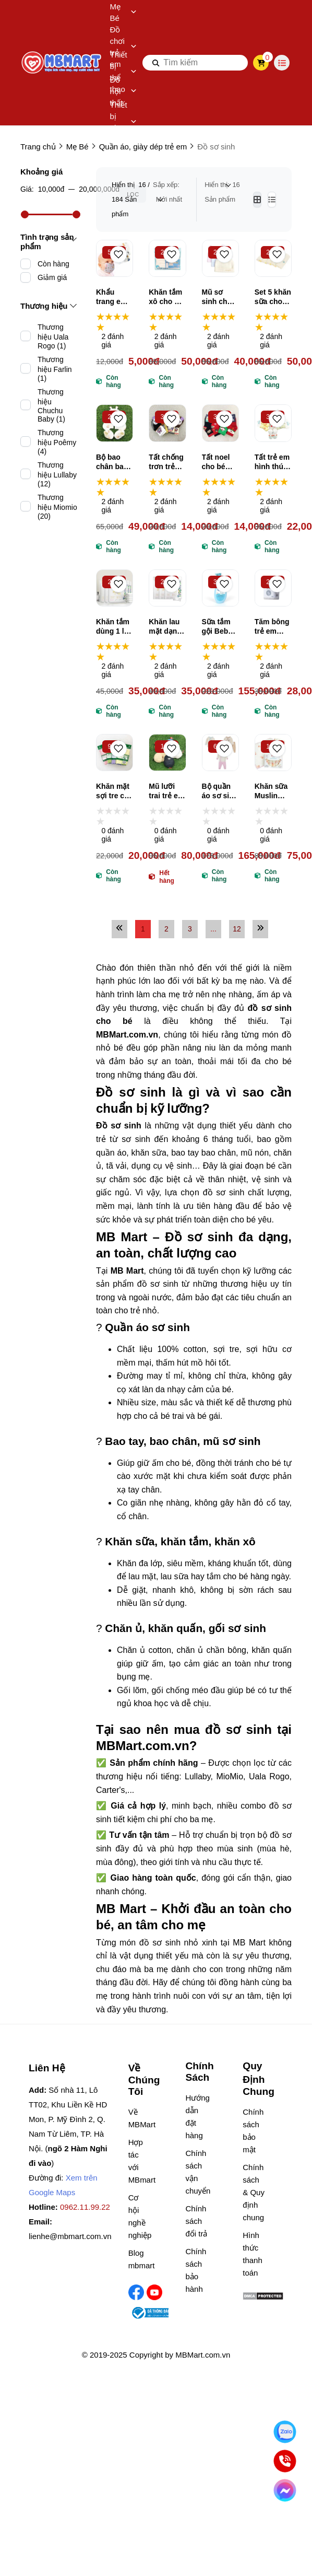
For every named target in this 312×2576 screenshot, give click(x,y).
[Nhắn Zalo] (285, 2432)
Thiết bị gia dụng (123, 122)
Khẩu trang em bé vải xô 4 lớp (111, 297)
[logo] (62, 63)
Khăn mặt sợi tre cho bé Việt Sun (114, 791)
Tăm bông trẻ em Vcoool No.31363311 (273, 626)
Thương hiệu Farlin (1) (55, 368)
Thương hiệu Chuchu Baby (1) (51, 405)
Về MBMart (139, 2118)
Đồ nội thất (123, 91)
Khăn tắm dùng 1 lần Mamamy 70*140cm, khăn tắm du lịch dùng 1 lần (114, 626)
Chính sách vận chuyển (196, 2172)
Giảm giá (52, 277)
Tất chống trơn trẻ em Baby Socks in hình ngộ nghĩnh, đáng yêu (166, 462)
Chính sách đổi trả (196, 2221)
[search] (195, 63)
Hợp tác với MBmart (139, 2161)
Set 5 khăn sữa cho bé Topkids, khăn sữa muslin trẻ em (273, 297)
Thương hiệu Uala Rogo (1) (53, 336)
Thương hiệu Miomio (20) (57, 506)
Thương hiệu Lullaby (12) (57, 474)
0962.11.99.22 (85, 2206)
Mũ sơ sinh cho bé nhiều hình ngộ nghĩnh (217, 297)
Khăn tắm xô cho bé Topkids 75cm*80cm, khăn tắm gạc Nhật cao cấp (167, 297)
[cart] (261, 62)
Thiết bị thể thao (123, 72)
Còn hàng (53, 264)
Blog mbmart (139, 2259)
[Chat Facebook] (285, 2490)
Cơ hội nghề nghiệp (139, 2216)
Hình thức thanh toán (252, 2254)
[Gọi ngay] (285, 2461)
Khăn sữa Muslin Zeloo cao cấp (272, 791)
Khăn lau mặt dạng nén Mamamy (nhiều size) (165, 626)
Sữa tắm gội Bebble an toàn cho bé (220, 626)
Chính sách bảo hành (195, 2270)
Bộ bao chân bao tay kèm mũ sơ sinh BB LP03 (112, 462)
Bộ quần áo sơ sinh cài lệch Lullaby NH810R (220, 791)
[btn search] (156, 62)
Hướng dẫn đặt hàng (196, 2116)
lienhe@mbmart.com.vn (70, 2236)
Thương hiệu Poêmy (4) (57, 442)
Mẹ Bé (123, 12)
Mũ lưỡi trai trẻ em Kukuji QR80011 (166, 791)
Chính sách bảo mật (253, 2130)
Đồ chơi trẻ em (123, 47)
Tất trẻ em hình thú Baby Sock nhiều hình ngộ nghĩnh (273, 462)
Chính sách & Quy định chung (254, 2192)
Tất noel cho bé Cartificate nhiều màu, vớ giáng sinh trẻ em (220, 462)
